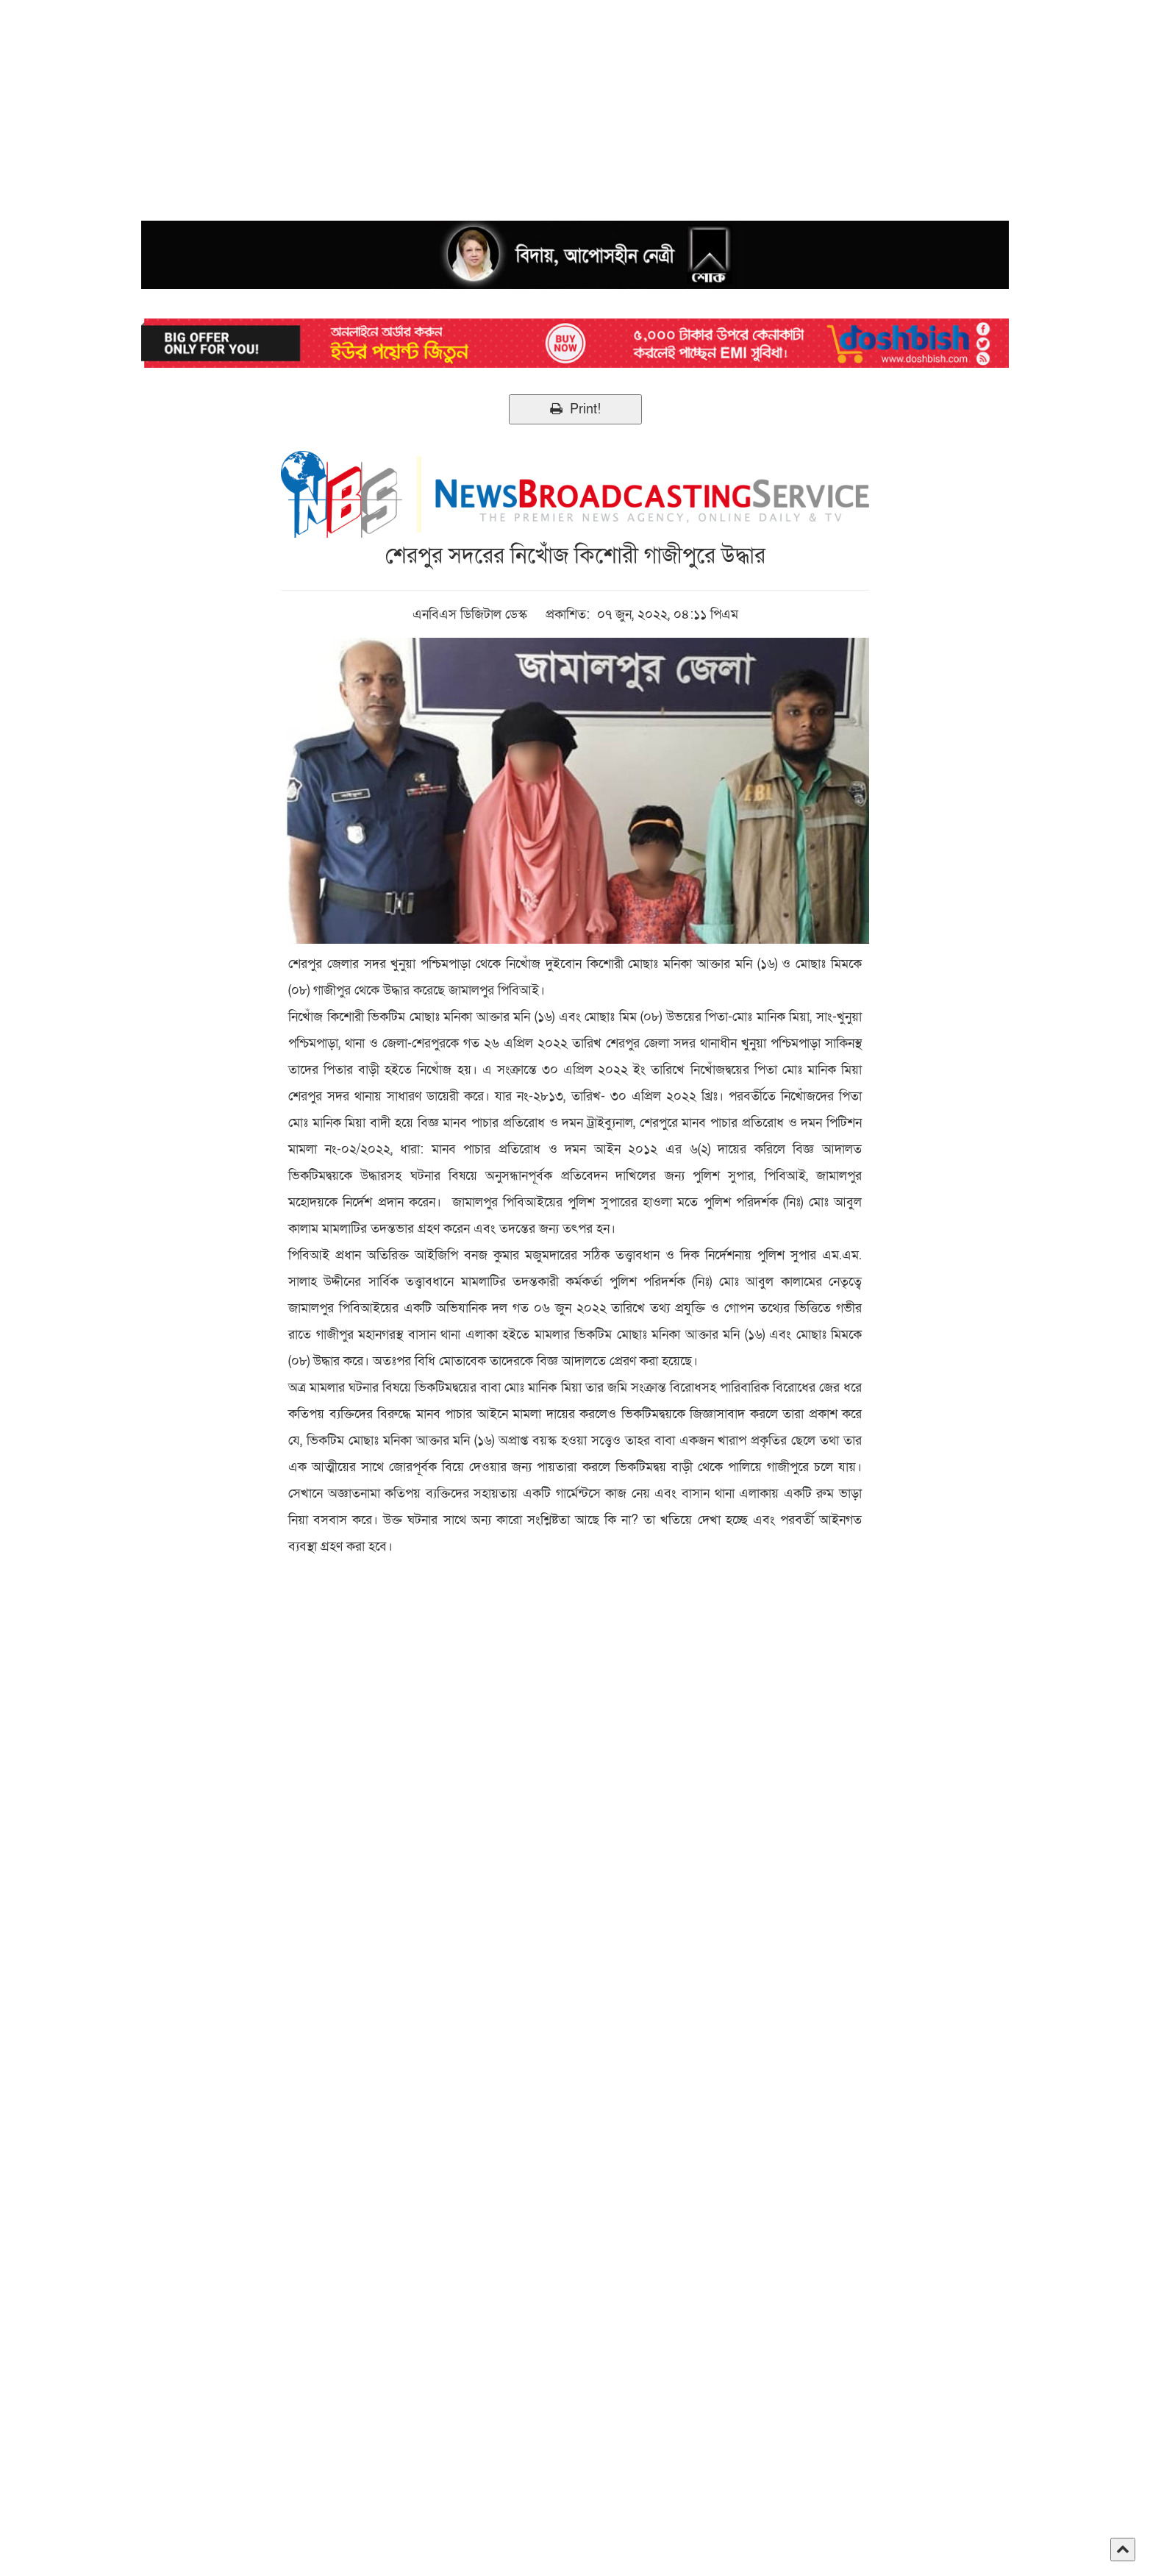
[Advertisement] (441, 103)
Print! (575, 409)
